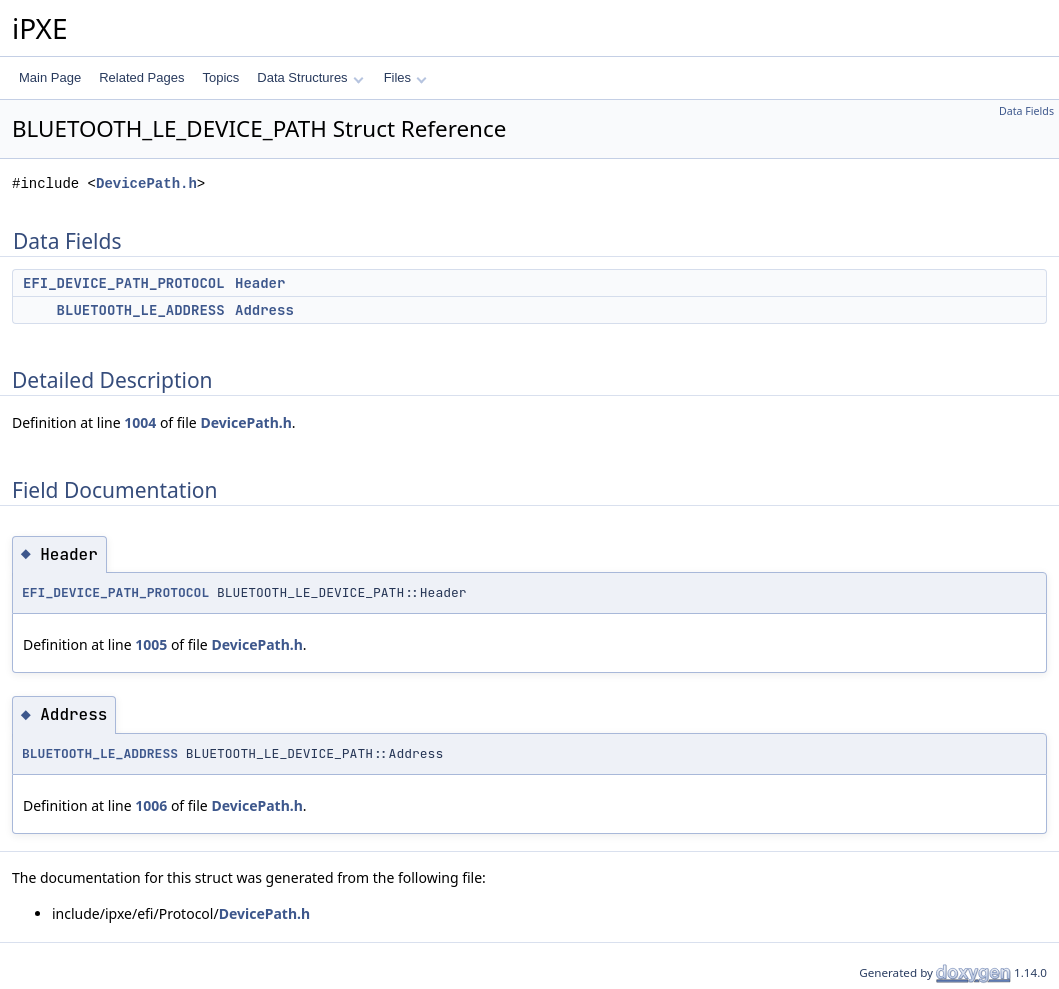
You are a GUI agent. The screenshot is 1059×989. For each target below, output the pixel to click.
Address (264, 310)
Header (260, 283)
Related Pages (141, 77)
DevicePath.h (146, 183)
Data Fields (1026, 111)
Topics (220, 77)
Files (405, 77)
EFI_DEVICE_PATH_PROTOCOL (124, 283)
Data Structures (310, 77)
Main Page (50, 77)
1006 (151, 805)
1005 (151, 644)
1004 (140, 422)
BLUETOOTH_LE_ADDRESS (141, 310)
